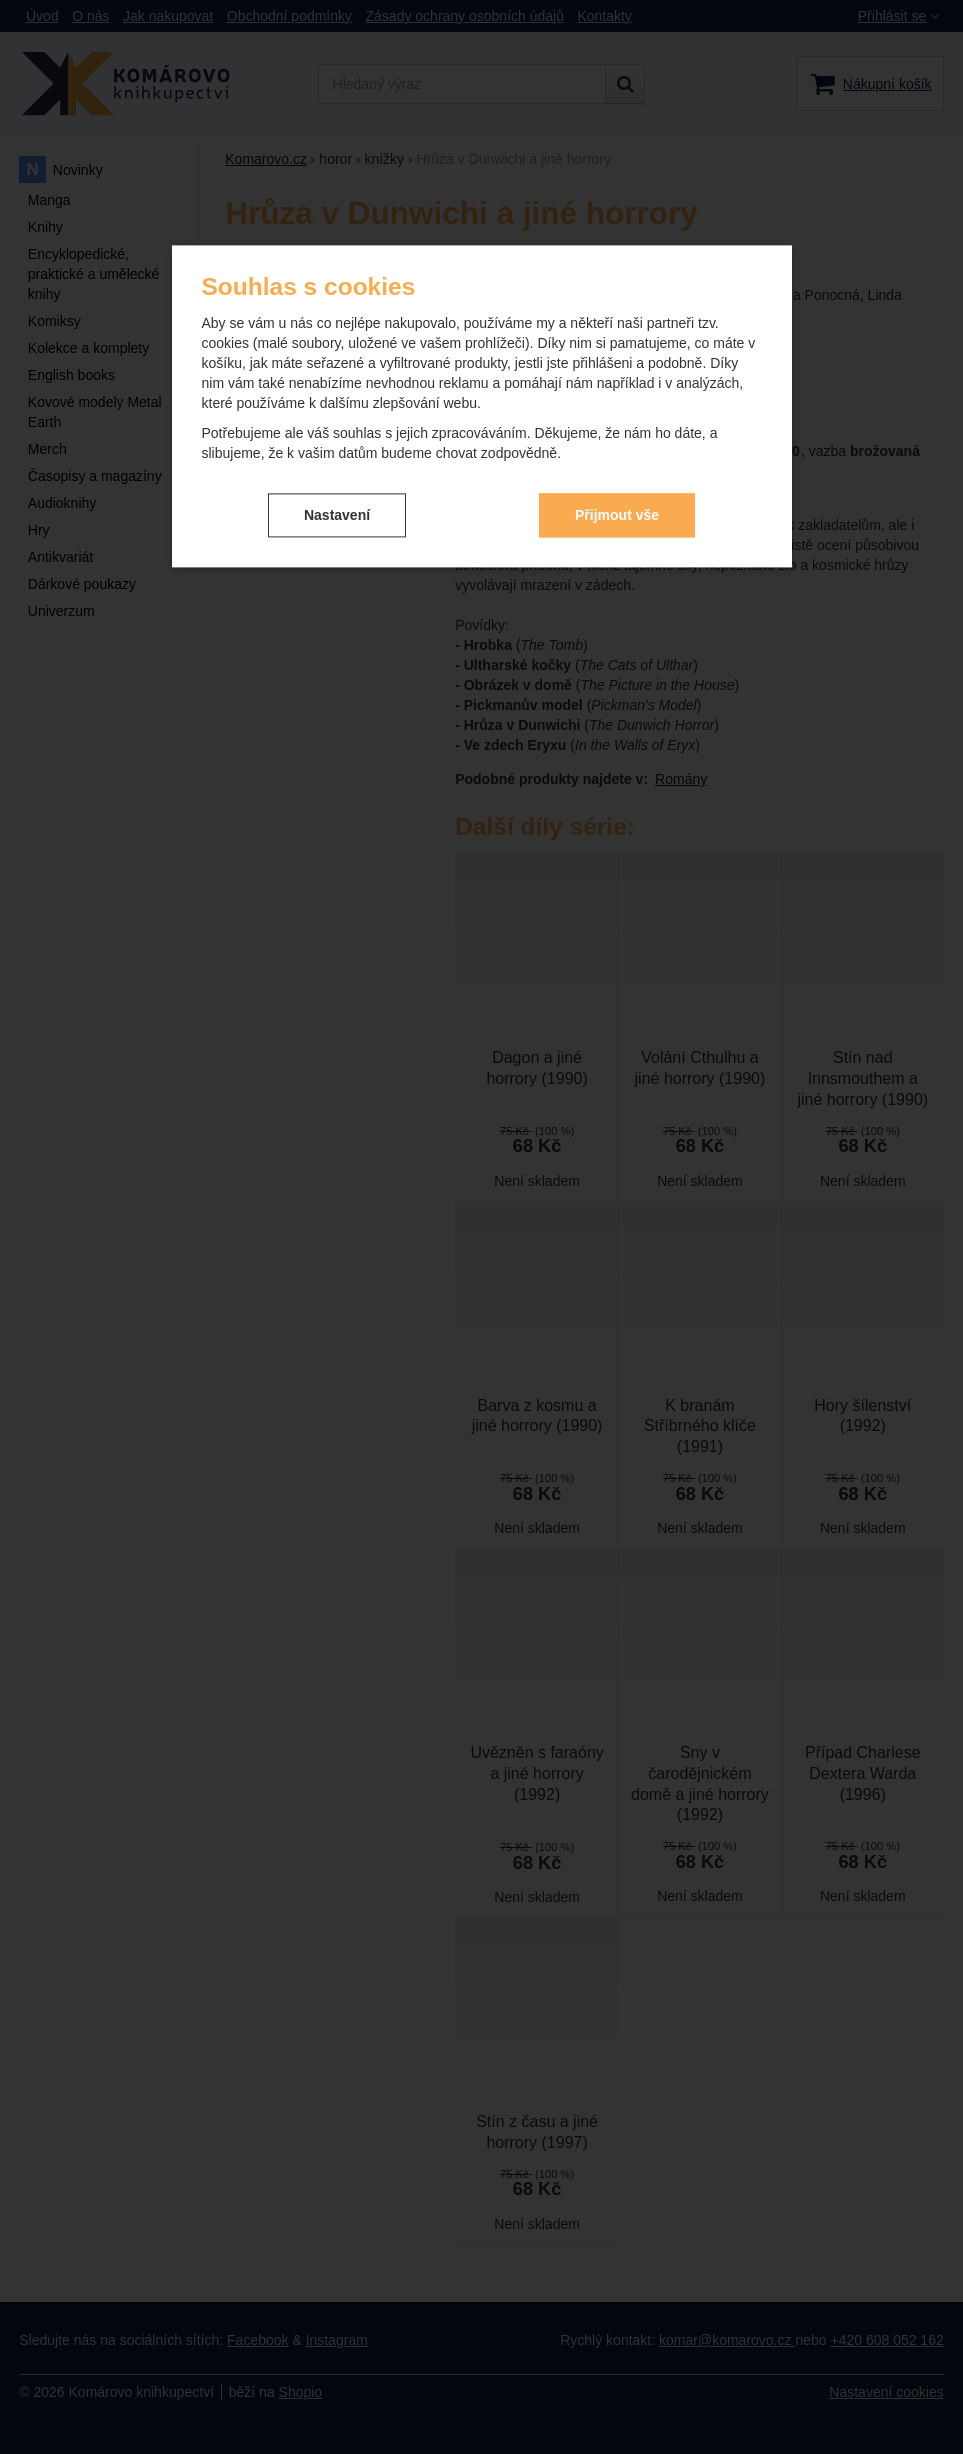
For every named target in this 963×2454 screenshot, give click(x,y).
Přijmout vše (617, 514)
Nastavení (337, 514)
